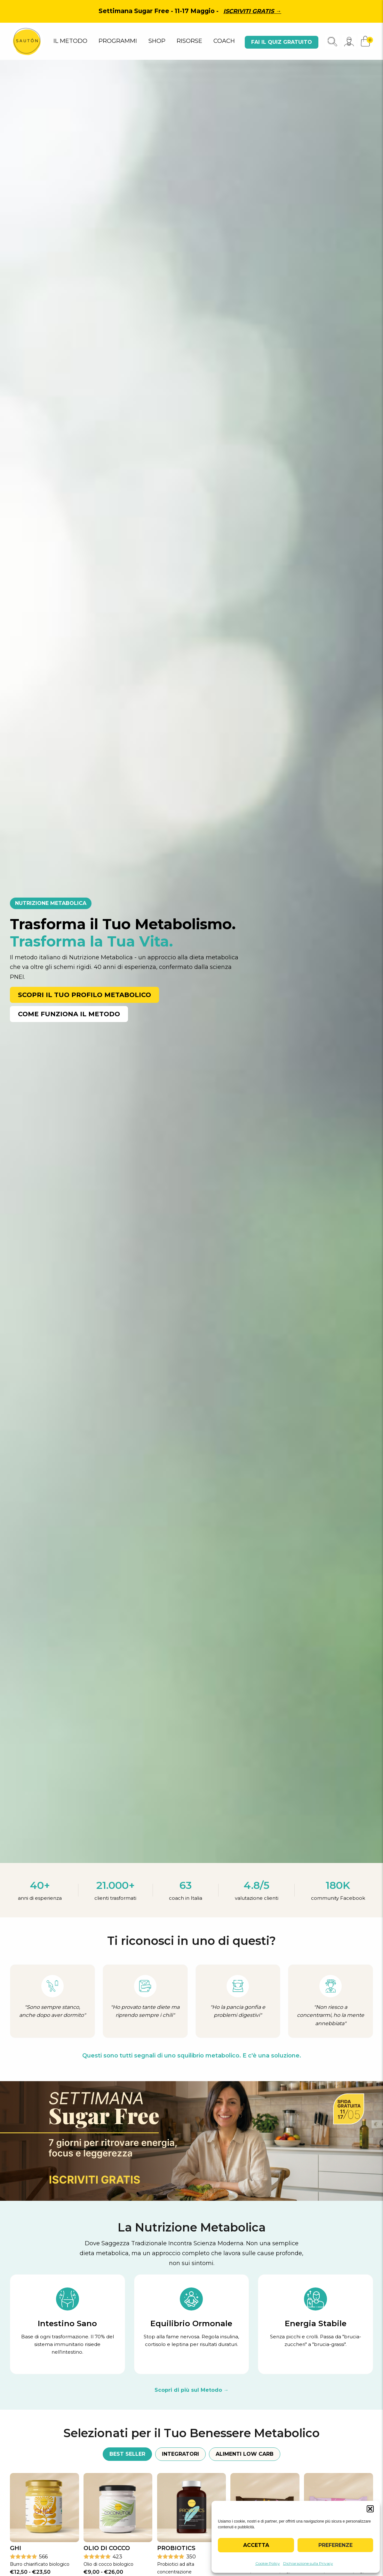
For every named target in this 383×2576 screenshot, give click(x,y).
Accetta (256, 2545)
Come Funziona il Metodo (69, 1014)
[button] (370, 2509)
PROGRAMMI (118, 40)
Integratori (180, 2454)
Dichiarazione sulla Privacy (308, 2563)
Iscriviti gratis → (252, 11)
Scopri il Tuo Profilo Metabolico (84, 995)
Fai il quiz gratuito (281, 42)
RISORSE (189, 40)
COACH (224, 40)
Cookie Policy (267, 2563)
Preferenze (335, 2545)
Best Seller (127, 2454)
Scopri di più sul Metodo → (192, 2390)
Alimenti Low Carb (245, 2454)
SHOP (156, 40)
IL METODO (70, 40)
